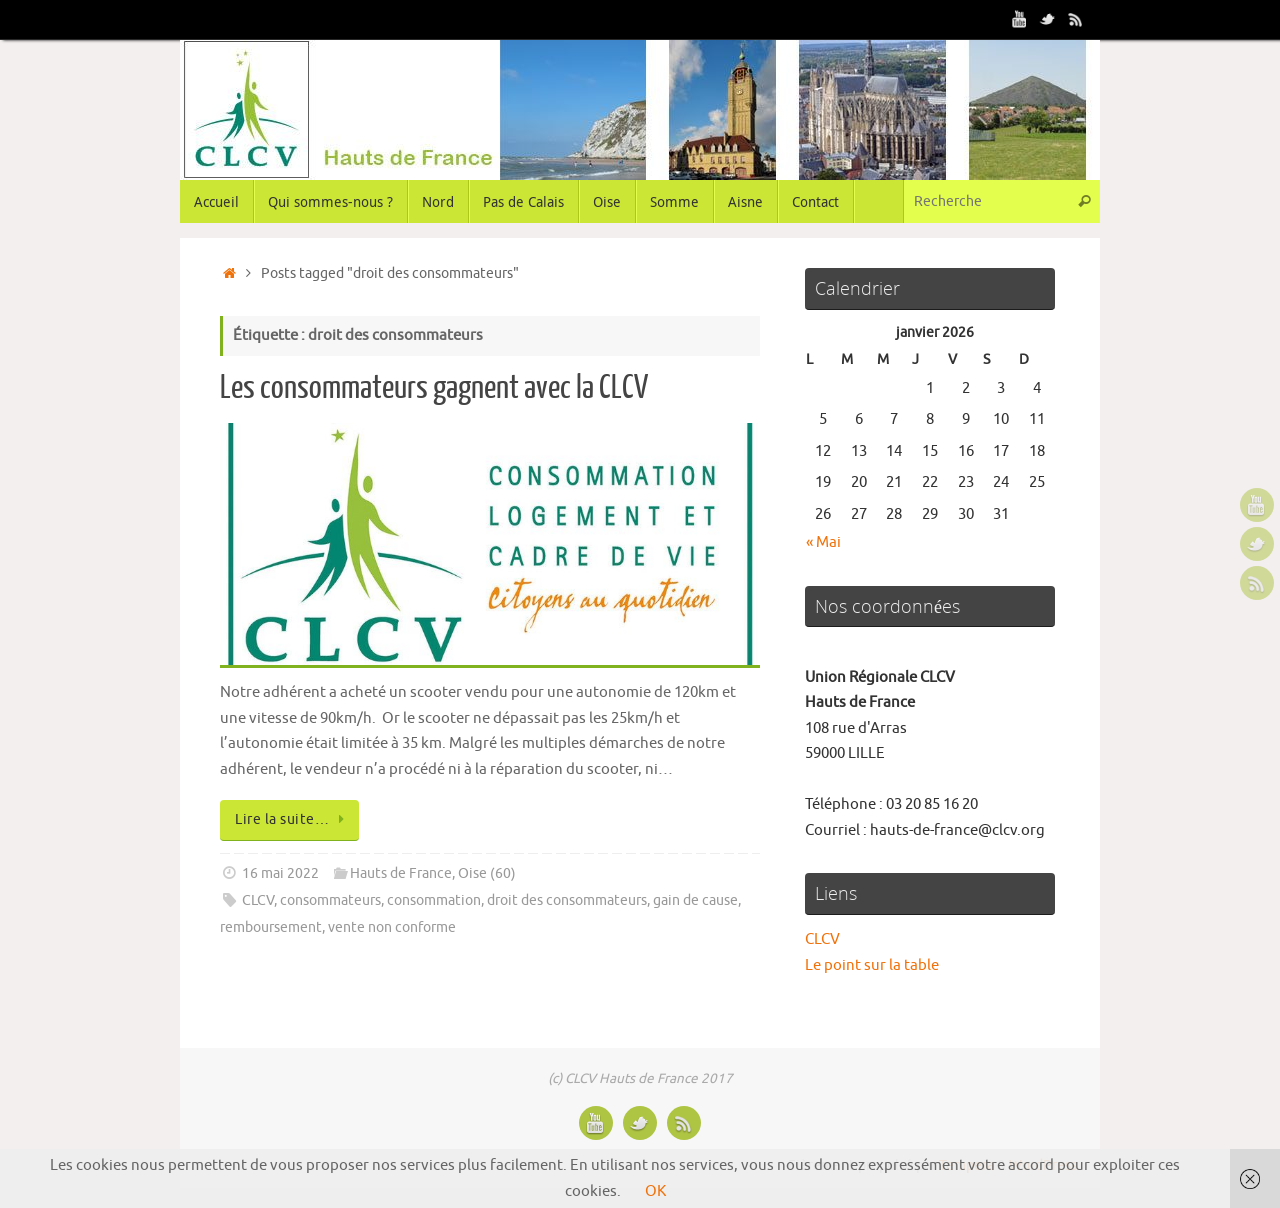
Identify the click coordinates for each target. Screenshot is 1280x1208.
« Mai (823, 542)
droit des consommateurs (567, 900)
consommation (434, 900)
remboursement (271, 927)
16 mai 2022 (280, 873)
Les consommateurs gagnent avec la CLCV (434, 388)
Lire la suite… (293, 819)
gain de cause (695, 900)
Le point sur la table (872, 965)
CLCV (258, 900)
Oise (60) (487, 873)
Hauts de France (401, 873)
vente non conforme (392, 927)
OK (655, 1191)
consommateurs (330, 900)
